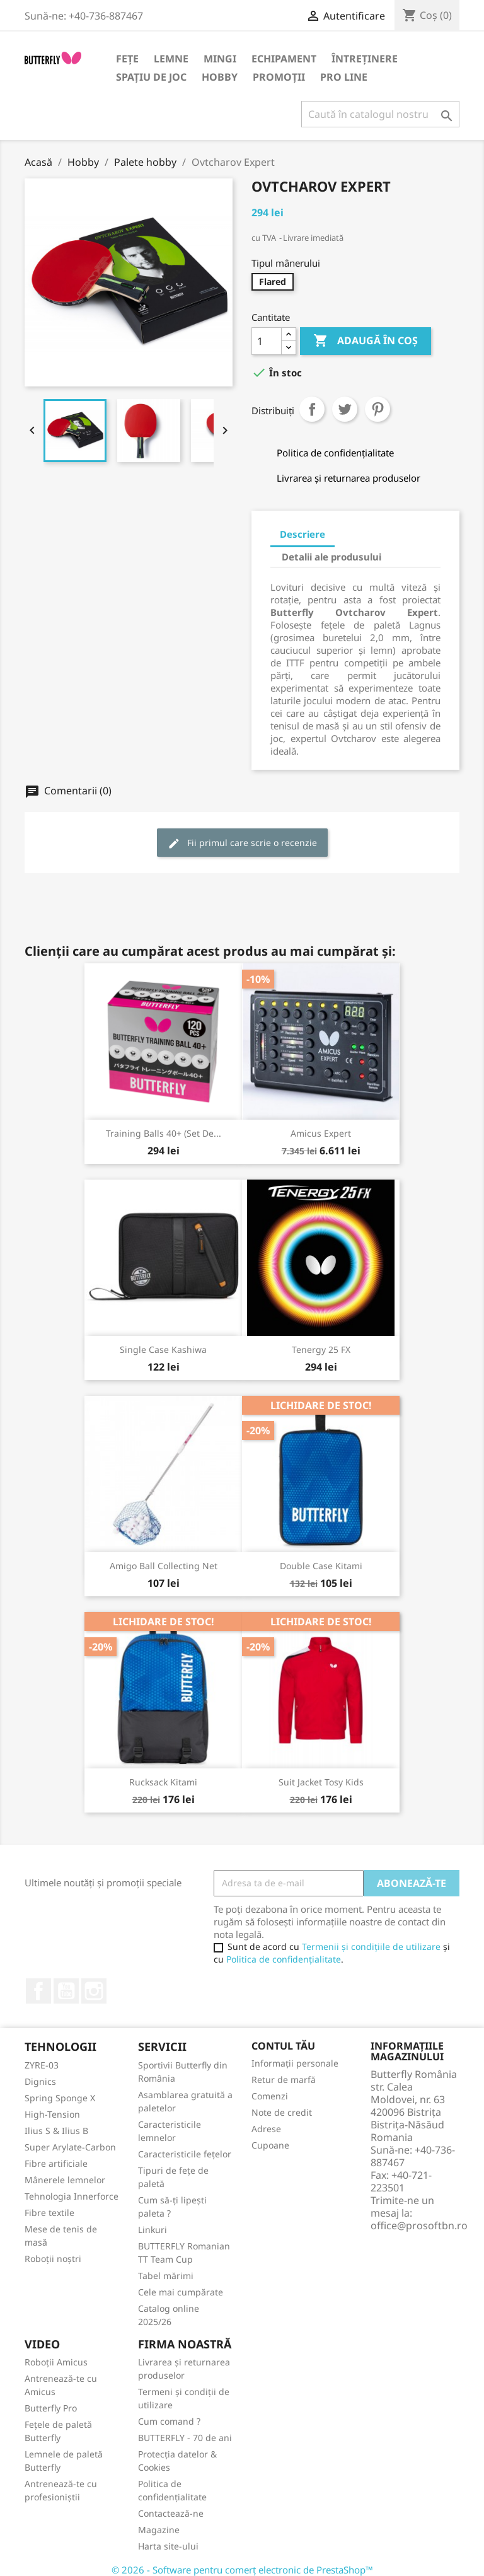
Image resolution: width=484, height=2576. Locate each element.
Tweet (344, 409)
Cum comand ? (169, 2421)
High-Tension (52, 2114)
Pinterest (377, 409)
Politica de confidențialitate (283, 1959)
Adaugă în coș (365, 341)
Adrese (266, 2129)
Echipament (283, 59)
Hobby (220, 77)
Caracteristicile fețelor (184, 2154)
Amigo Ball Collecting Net (163, 1566)
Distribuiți (312, 409)
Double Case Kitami (321, 1566)
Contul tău (283, 2046)
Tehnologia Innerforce (71, 2196)
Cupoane (270, 2145)
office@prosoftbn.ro (419, 2225)
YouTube (66, 1991)
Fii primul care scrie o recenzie (242, 843)
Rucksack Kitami (163, 1782)
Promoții (279, 77)
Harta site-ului (168, 2546)
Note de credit (281, 2112)
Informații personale (294, 2063)
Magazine (159, 2530)
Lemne (171, 59)
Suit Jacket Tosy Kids (321, 1782)
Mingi (220, 59)
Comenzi (269, 2096)
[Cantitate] (266, 341)
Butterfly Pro (51, 2408)
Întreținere (364, 59)
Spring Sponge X (60, 2098)
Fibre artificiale (56, 2163)
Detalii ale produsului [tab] (331, 556)
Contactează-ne (171, 2513)
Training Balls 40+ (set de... (163, 1133)
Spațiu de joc (151, 77)
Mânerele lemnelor (65, 2180)
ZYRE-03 (42, 2065)
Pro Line (343, 77)
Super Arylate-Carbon (70, 2147)
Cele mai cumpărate (180, 2292)
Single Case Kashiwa (163, 1349)
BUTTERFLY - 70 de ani (185, 2438)
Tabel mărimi (165, 2276)
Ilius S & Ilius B (56, 2131)
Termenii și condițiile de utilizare (371, 1946)
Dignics (40, 2081)
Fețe (127, 59)
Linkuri (152, 2230)
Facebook (38, 1991)
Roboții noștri (53, 2259)
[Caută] (380, 114)
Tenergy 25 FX (321, 1349)
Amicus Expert (321, 1133)
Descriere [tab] (302, 534)
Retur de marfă (283, 2080)
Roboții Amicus (56, 2362)
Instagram (94, 1991)
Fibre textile (49, 2213)
